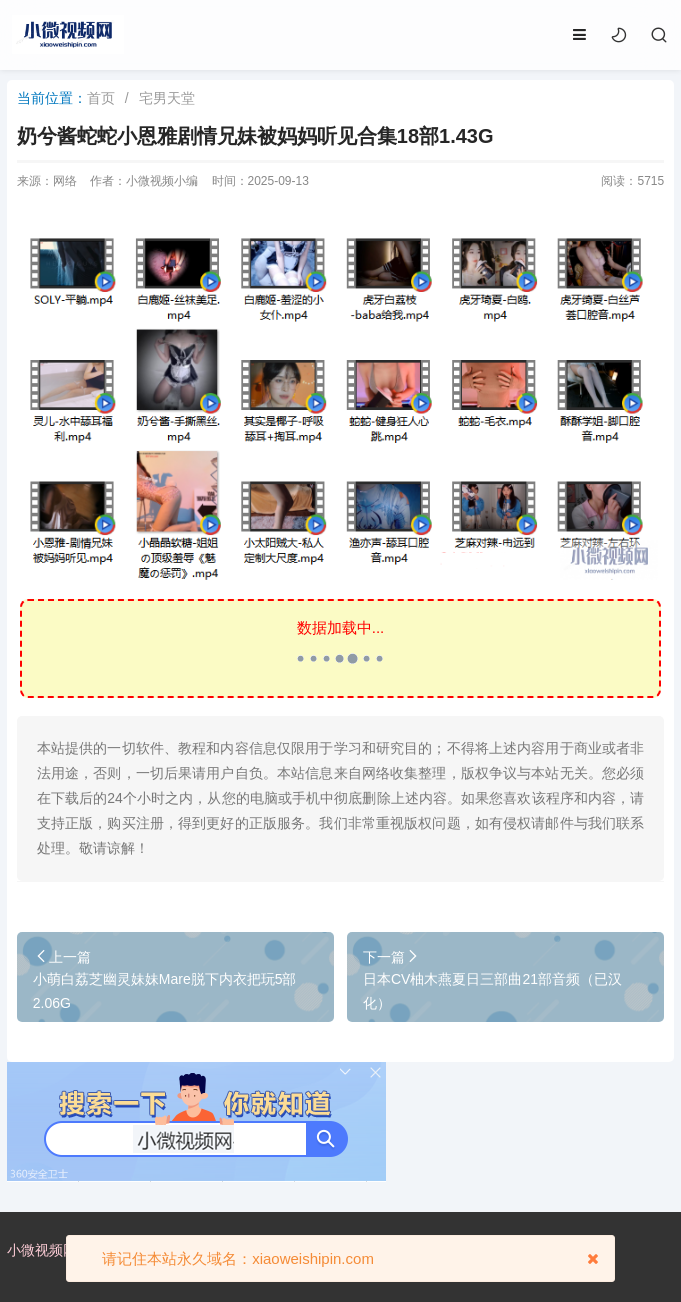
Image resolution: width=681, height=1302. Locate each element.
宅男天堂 (167, 98)
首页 (101, 98)
